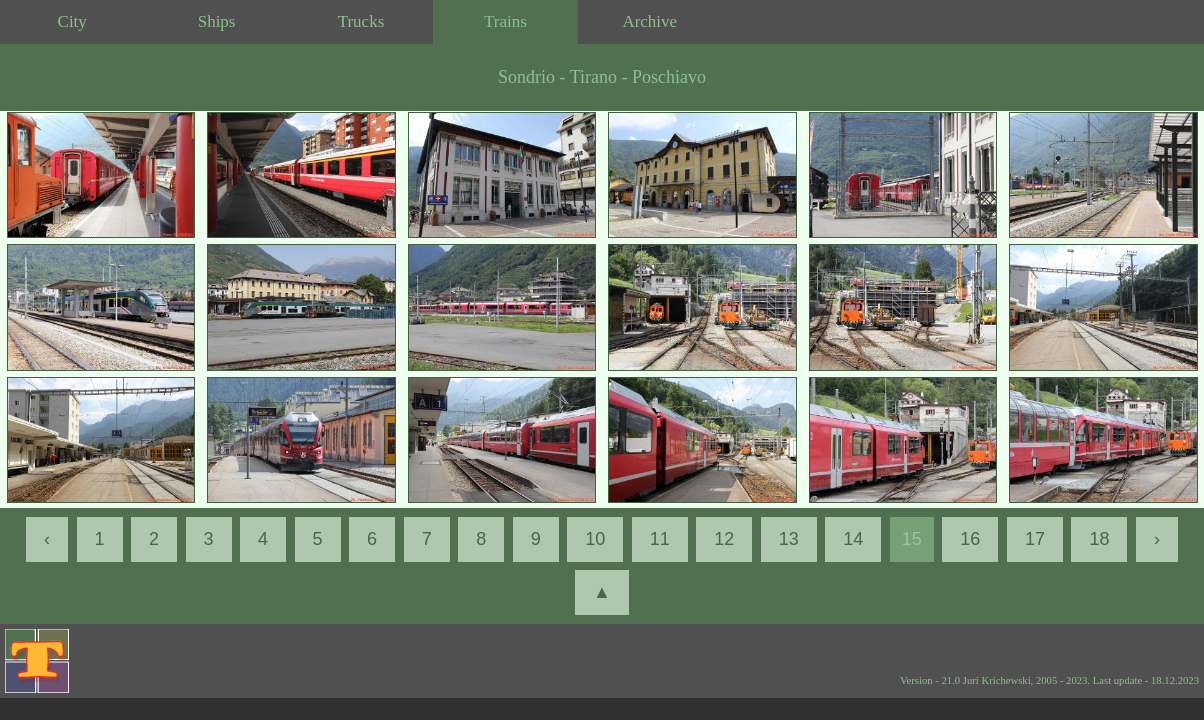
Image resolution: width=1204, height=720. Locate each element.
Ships (217, 21)
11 (660, 539)
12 (724, 539)
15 (912, 539)
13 (789, 539)
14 (853, 539)
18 (1099, 539)
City (72, 21)
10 (595, 539)
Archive (649, 21)
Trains (505, 21)
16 (970, 539)
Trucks (361, 21)
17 (1035, 539)
